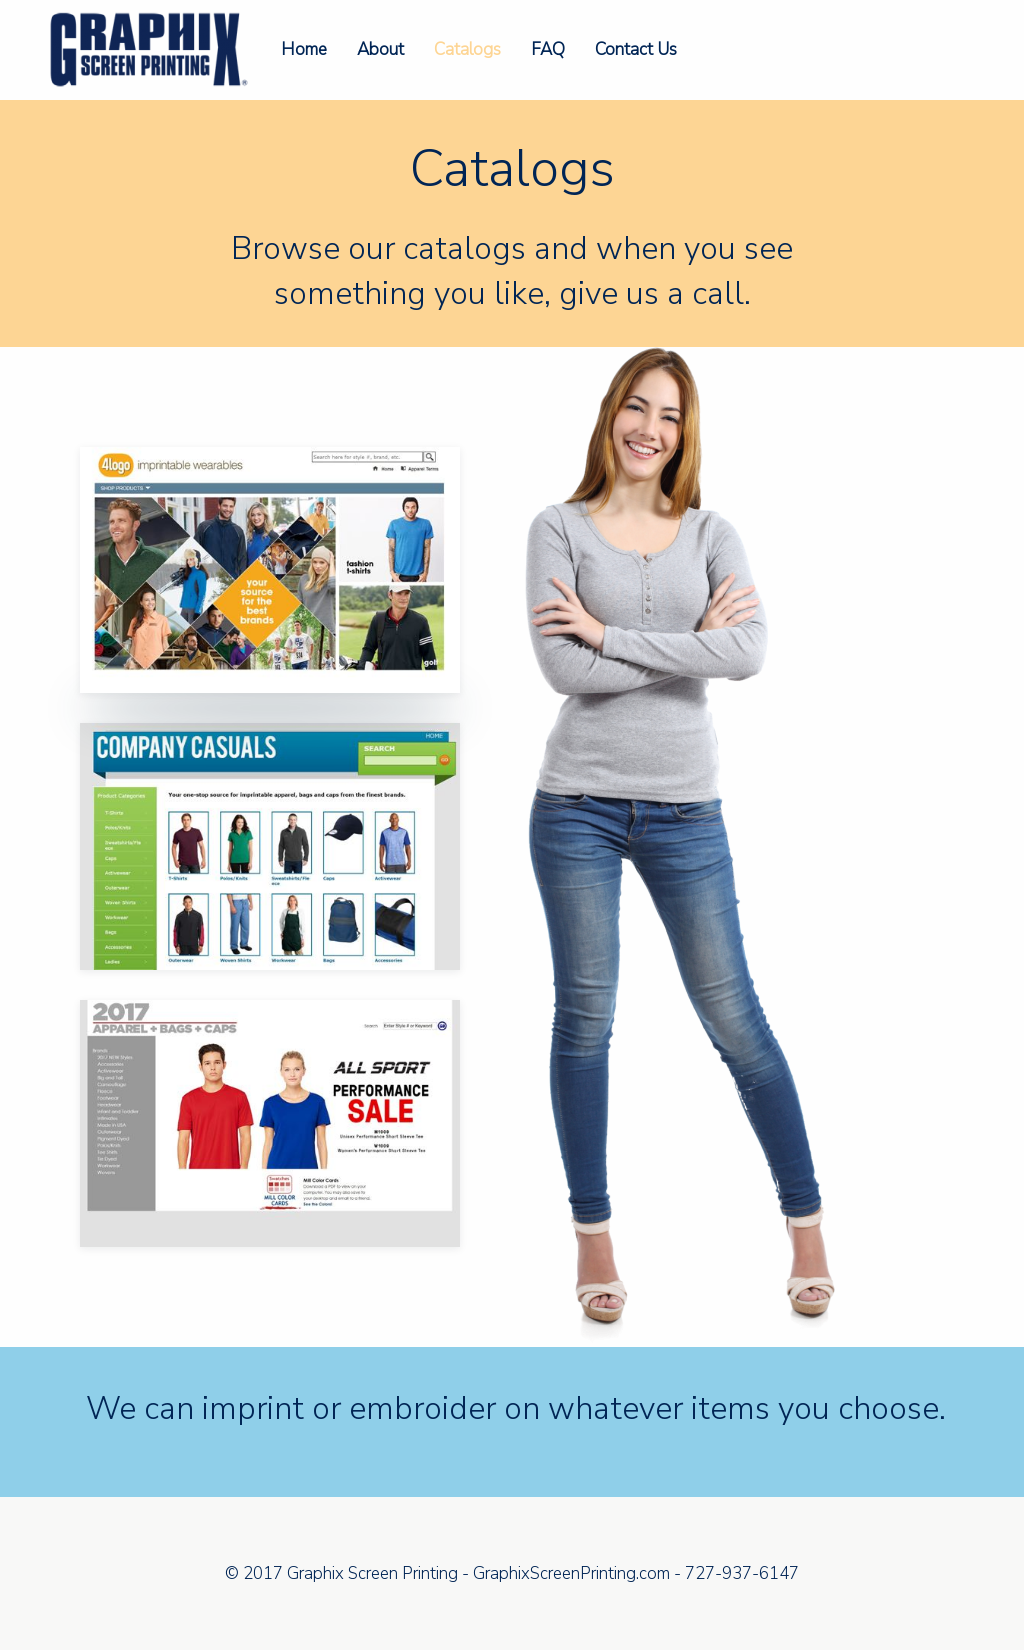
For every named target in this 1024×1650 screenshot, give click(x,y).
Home (304, 49)
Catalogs (467, 49)
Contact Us (636, 49)
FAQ (548, 49)
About (380, 49)
